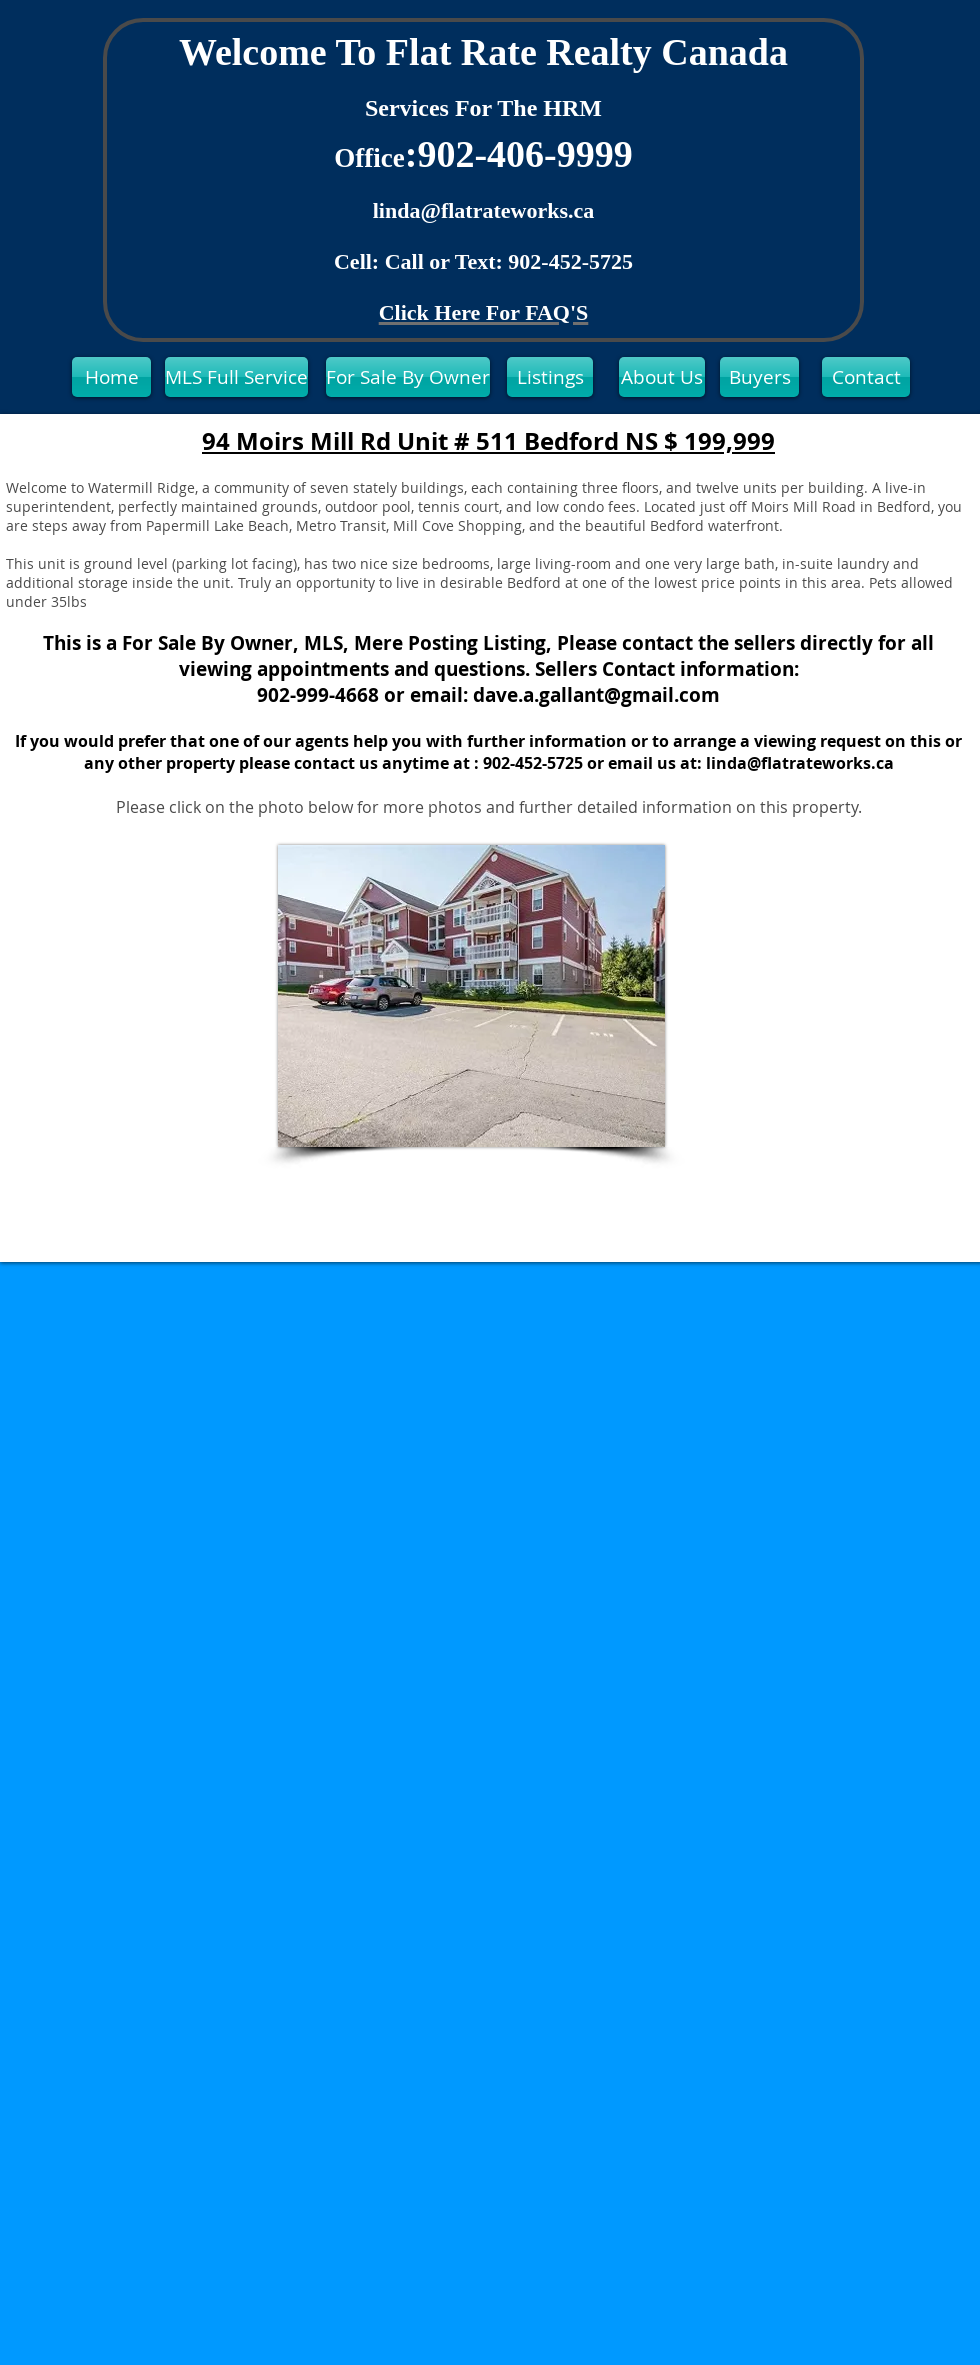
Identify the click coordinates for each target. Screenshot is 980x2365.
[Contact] (866, 377)
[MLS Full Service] (236, 377)
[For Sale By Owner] (408, 377)
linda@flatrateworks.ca (484, 210)
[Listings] (550, 377)
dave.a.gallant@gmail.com (596, 695)
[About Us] (662, 377)
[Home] (111, 377)
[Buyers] (759, 377)
